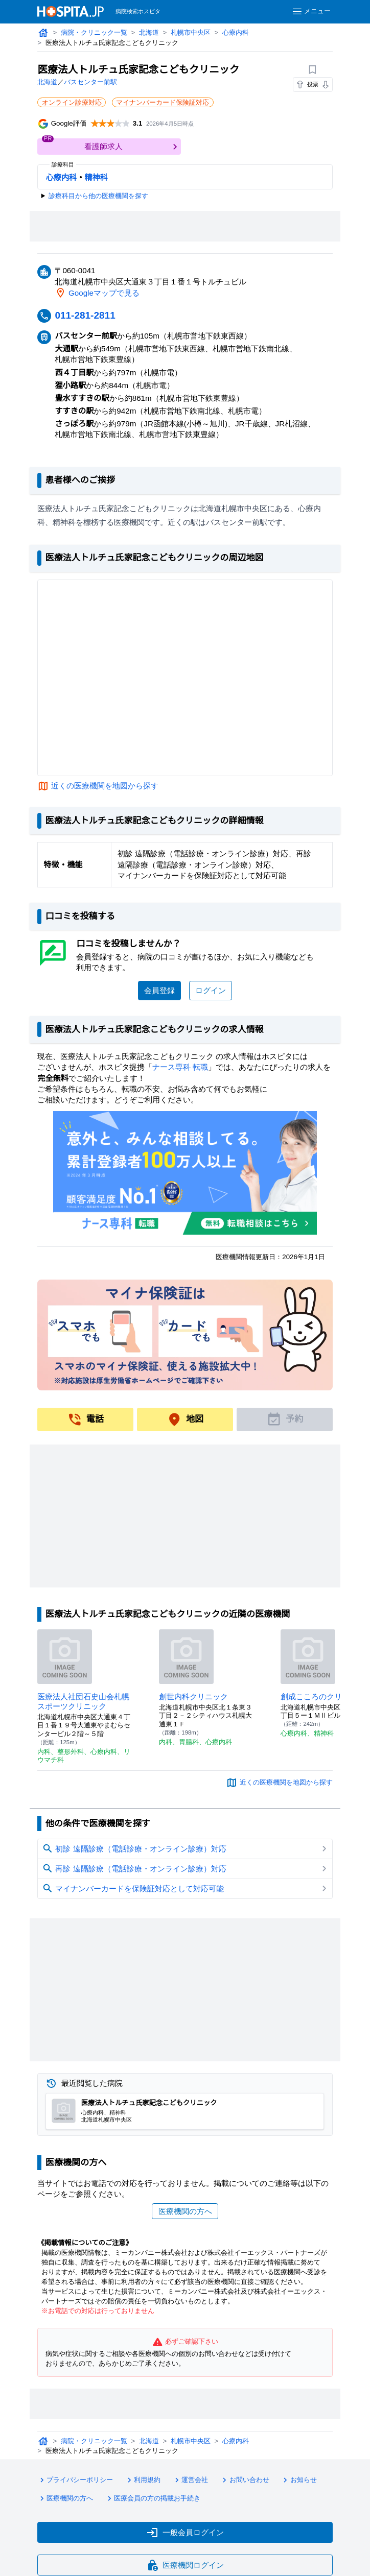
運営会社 (192, 2490)
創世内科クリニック (194, 1696)
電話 (85, 1419)
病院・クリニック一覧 (95, 33)
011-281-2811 (87, 315)
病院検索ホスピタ (138, 11)
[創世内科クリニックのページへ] (186, 1656)
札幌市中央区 (192, 33)
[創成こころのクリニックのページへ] (308, 1656)
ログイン (210, 990)
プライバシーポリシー (75, 2490)
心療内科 (237, 33)
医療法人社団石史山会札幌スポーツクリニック (83, 1701)
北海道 (150, 33)
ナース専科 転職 (181, 1066)
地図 (185, 1419)
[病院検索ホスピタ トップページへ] (70, 11)
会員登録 (159, 990)
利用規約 (144, 2490)
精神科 (96, 177)
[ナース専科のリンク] (185, 1173)
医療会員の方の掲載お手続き (154, 2507)
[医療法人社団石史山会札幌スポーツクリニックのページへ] (64, 1656)
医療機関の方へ (185, 2211)
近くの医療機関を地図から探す (105, 785)
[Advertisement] (185, 226)
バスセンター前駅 (91, 82)
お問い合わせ (247, 2490)
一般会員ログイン (185, 2540)
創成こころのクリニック (323, 1696)
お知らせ (302, 2490)
